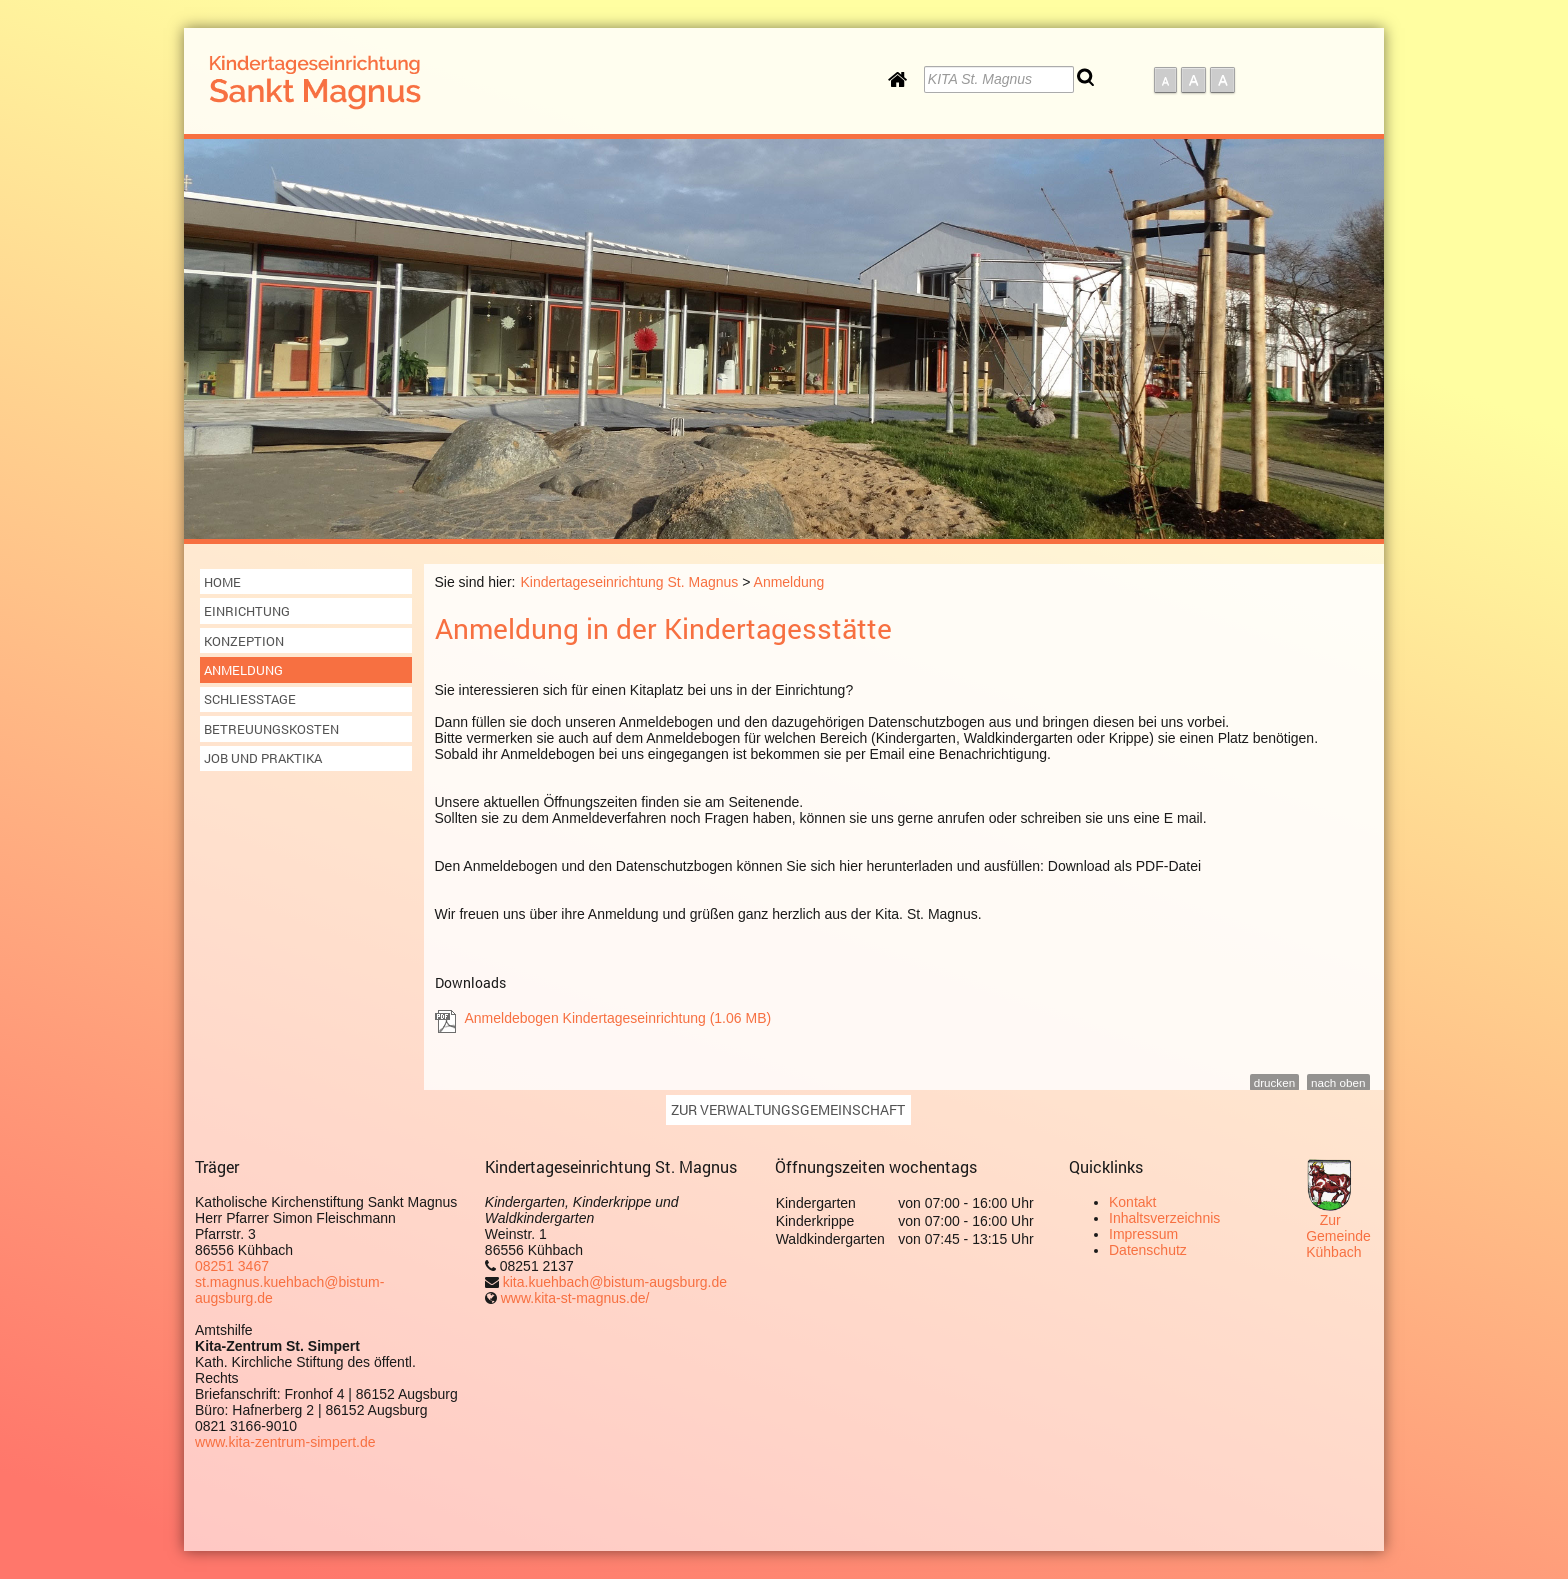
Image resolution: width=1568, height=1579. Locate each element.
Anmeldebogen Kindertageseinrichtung (618, 1018)
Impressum (1143, 1234)
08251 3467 (232, 1266)
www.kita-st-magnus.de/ (575, 1298)
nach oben (1338, 1082)
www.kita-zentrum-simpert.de (285, 1442)
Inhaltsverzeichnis (1164, 1218)
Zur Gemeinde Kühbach (1338, 1236)
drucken (1274, 1082)
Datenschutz (1148, 1250)
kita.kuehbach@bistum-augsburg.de (613, 1282)
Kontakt (1132, 1202)
